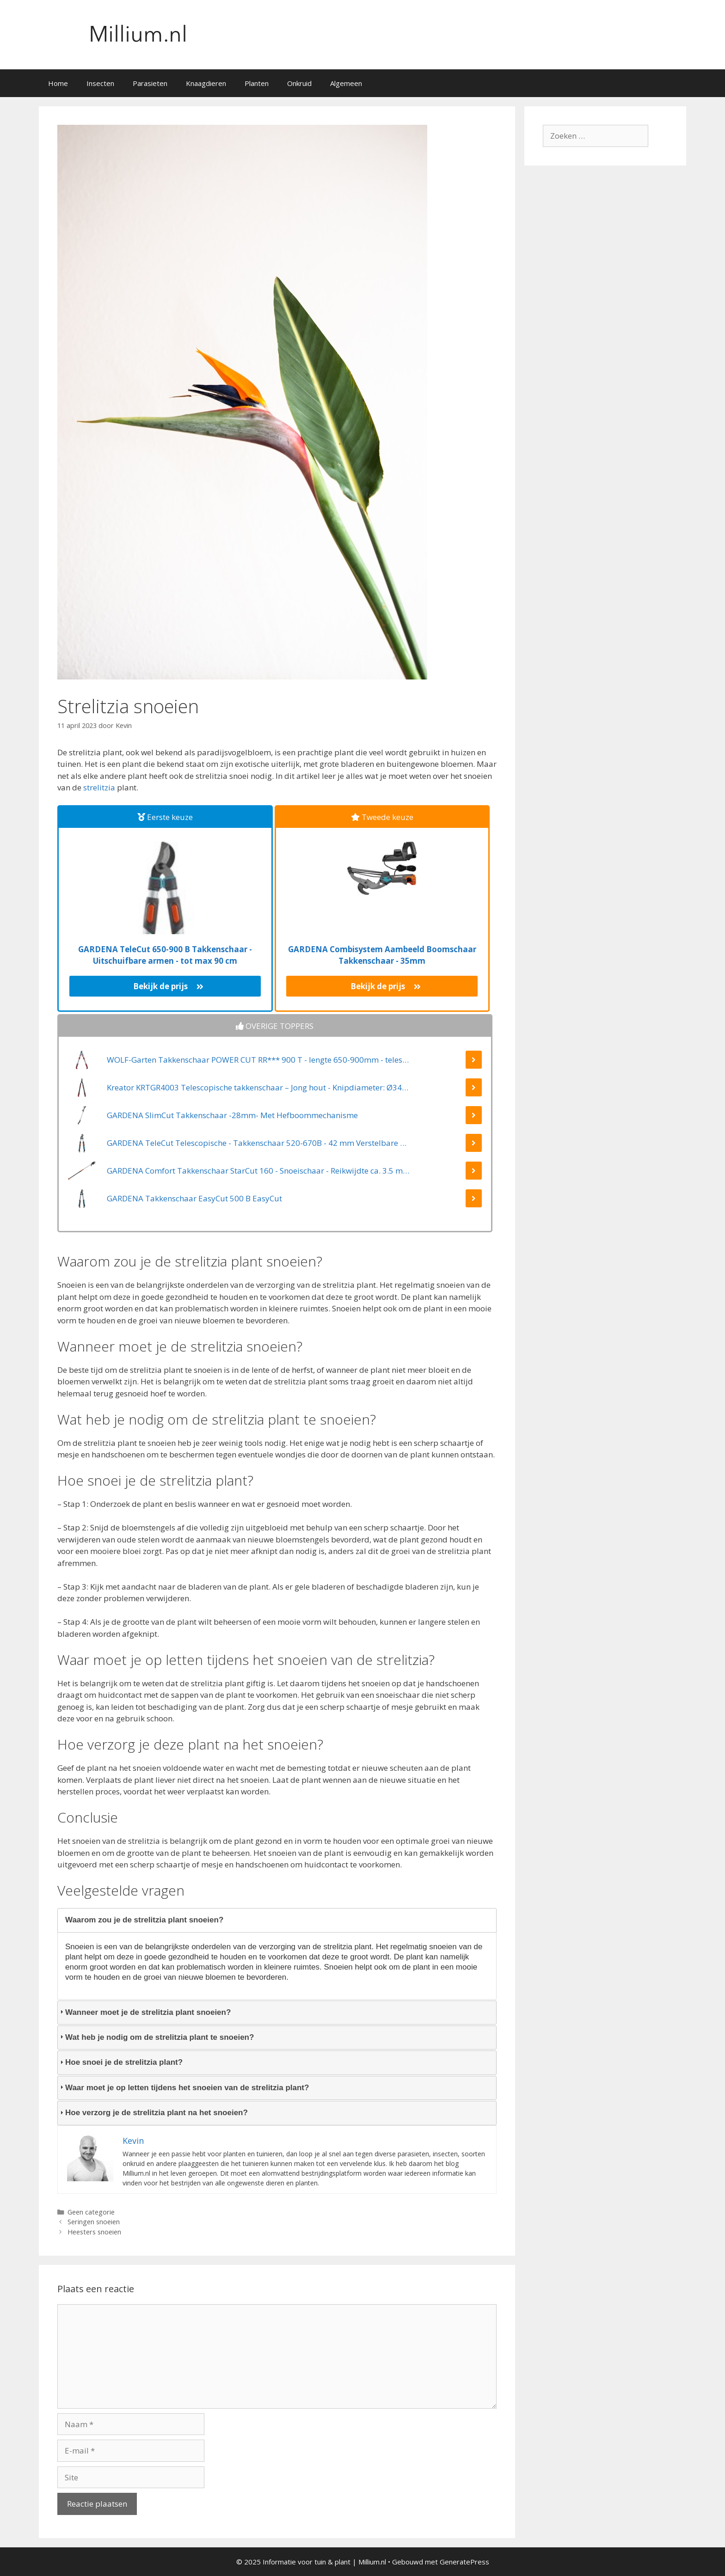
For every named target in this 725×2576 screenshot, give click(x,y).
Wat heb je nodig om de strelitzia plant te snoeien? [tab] (156, 2037)
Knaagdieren (206, 83)
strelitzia (99, 787)
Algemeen (346, 83)
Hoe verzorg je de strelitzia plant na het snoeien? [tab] (153, 2112)
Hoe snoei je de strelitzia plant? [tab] (120, 2062)
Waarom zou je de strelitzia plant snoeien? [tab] (140, 1919)
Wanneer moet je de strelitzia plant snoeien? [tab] (144, 2012)
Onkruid (299, 83)
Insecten (100, 83)
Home (58, 83)
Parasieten (150, 83)
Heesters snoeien (94, 2231)
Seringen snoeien (94, 2221)
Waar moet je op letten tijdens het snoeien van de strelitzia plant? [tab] (183, 2087)
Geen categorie (91, 2212)
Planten (257, 83)
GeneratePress (464, 2561)
